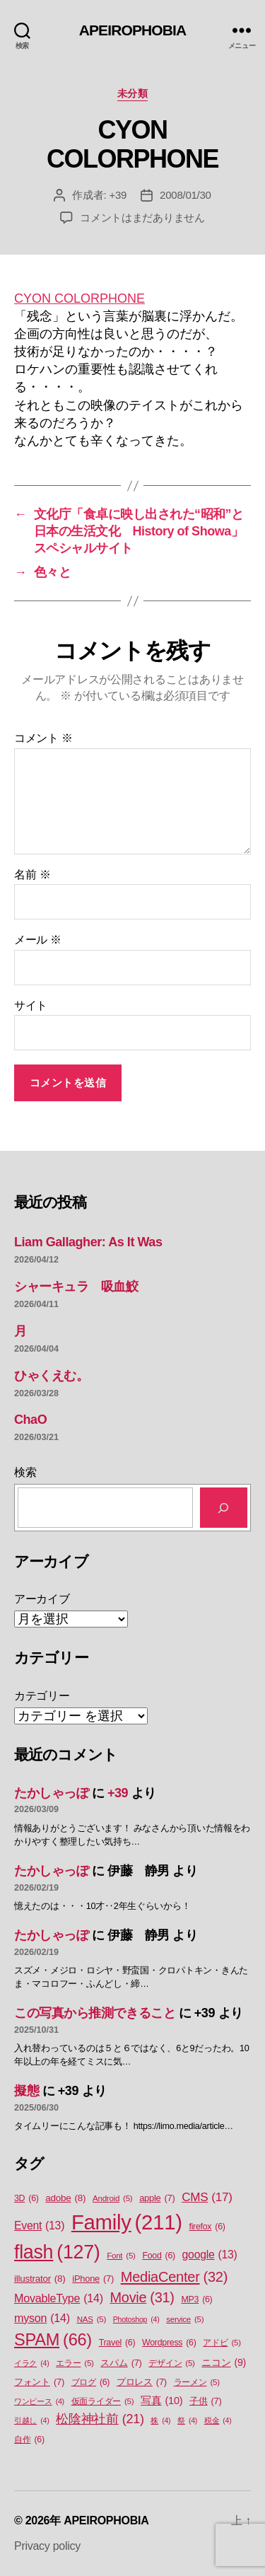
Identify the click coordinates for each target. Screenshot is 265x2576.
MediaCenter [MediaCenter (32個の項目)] (174, 2276)
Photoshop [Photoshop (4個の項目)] (136, 2319)
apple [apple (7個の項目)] (157, 2198)
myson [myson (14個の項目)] (42, 2317)
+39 (117, 195)
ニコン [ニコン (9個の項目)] (223, 2362)
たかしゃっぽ (51, 1793)
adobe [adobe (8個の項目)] (65, 2198)
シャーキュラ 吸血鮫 (76, 1287)
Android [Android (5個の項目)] (112, 2199)
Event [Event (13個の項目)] (39, 2225)
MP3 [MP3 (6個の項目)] (196, 2300)
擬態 (26, 2091)
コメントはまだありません (142, 217)
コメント (43, 738)
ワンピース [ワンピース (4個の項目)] (39, 2401)
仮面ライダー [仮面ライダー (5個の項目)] (102, 2402)
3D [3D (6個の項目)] (26, 2198)
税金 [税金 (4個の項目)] (218, 2420)
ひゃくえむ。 (51, 1376)
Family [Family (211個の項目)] (126, 2222)
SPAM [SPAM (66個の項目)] (53, 2340)
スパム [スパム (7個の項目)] (120, 2362)
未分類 (132, 93)
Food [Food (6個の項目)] (158, 2256)
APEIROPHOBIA (133, 30)
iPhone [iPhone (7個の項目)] (93, 2278)
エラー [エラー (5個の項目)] (75, 2363)
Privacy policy (47, 2546)
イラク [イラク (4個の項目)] (31, 2363)
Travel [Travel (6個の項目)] (117, 2343)
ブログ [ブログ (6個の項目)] (90, 2382)
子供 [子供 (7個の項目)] (205, 2401)
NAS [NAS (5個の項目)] (91, 2320)
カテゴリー (42, 1696)
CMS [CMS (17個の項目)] (207, 2197)
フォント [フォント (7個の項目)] (39, 2382)
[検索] (223, 1507)
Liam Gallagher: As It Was (88, 1242)
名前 (32, 875)
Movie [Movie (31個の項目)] (142, 2298)
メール (37, 940)
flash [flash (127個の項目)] (57, 2252)
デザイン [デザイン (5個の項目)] (171, 2363)
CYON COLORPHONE (79, 298)
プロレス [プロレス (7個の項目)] (142, 2382)
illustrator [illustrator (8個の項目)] (40, 2279)
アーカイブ (42, 1599)
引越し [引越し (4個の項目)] (31, 2420)
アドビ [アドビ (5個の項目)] (222, 2343)
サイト (30, 1005)
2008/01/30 (185, 195)
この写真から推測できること (94, 2013)
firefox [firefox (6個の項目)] (207, 2227)
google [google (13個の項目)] (209, 2254)
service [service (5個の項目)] (185, 2320)
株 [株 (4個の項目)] (160, 2420)
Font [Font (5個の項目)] (121, 2256)
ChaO (30, 1419)
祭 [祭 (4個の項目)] (187, 2420)
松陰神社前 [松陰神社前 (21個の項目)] (100, 2419)
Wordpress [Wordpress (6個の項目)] (169, 2343)
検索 (25, 1472)
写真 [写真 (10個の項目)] (161, 2401)
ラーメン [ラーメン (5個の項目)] (197, 2383)
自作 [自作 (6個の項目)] (29, 2440)
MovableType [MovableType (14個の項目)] (58, 2298)
